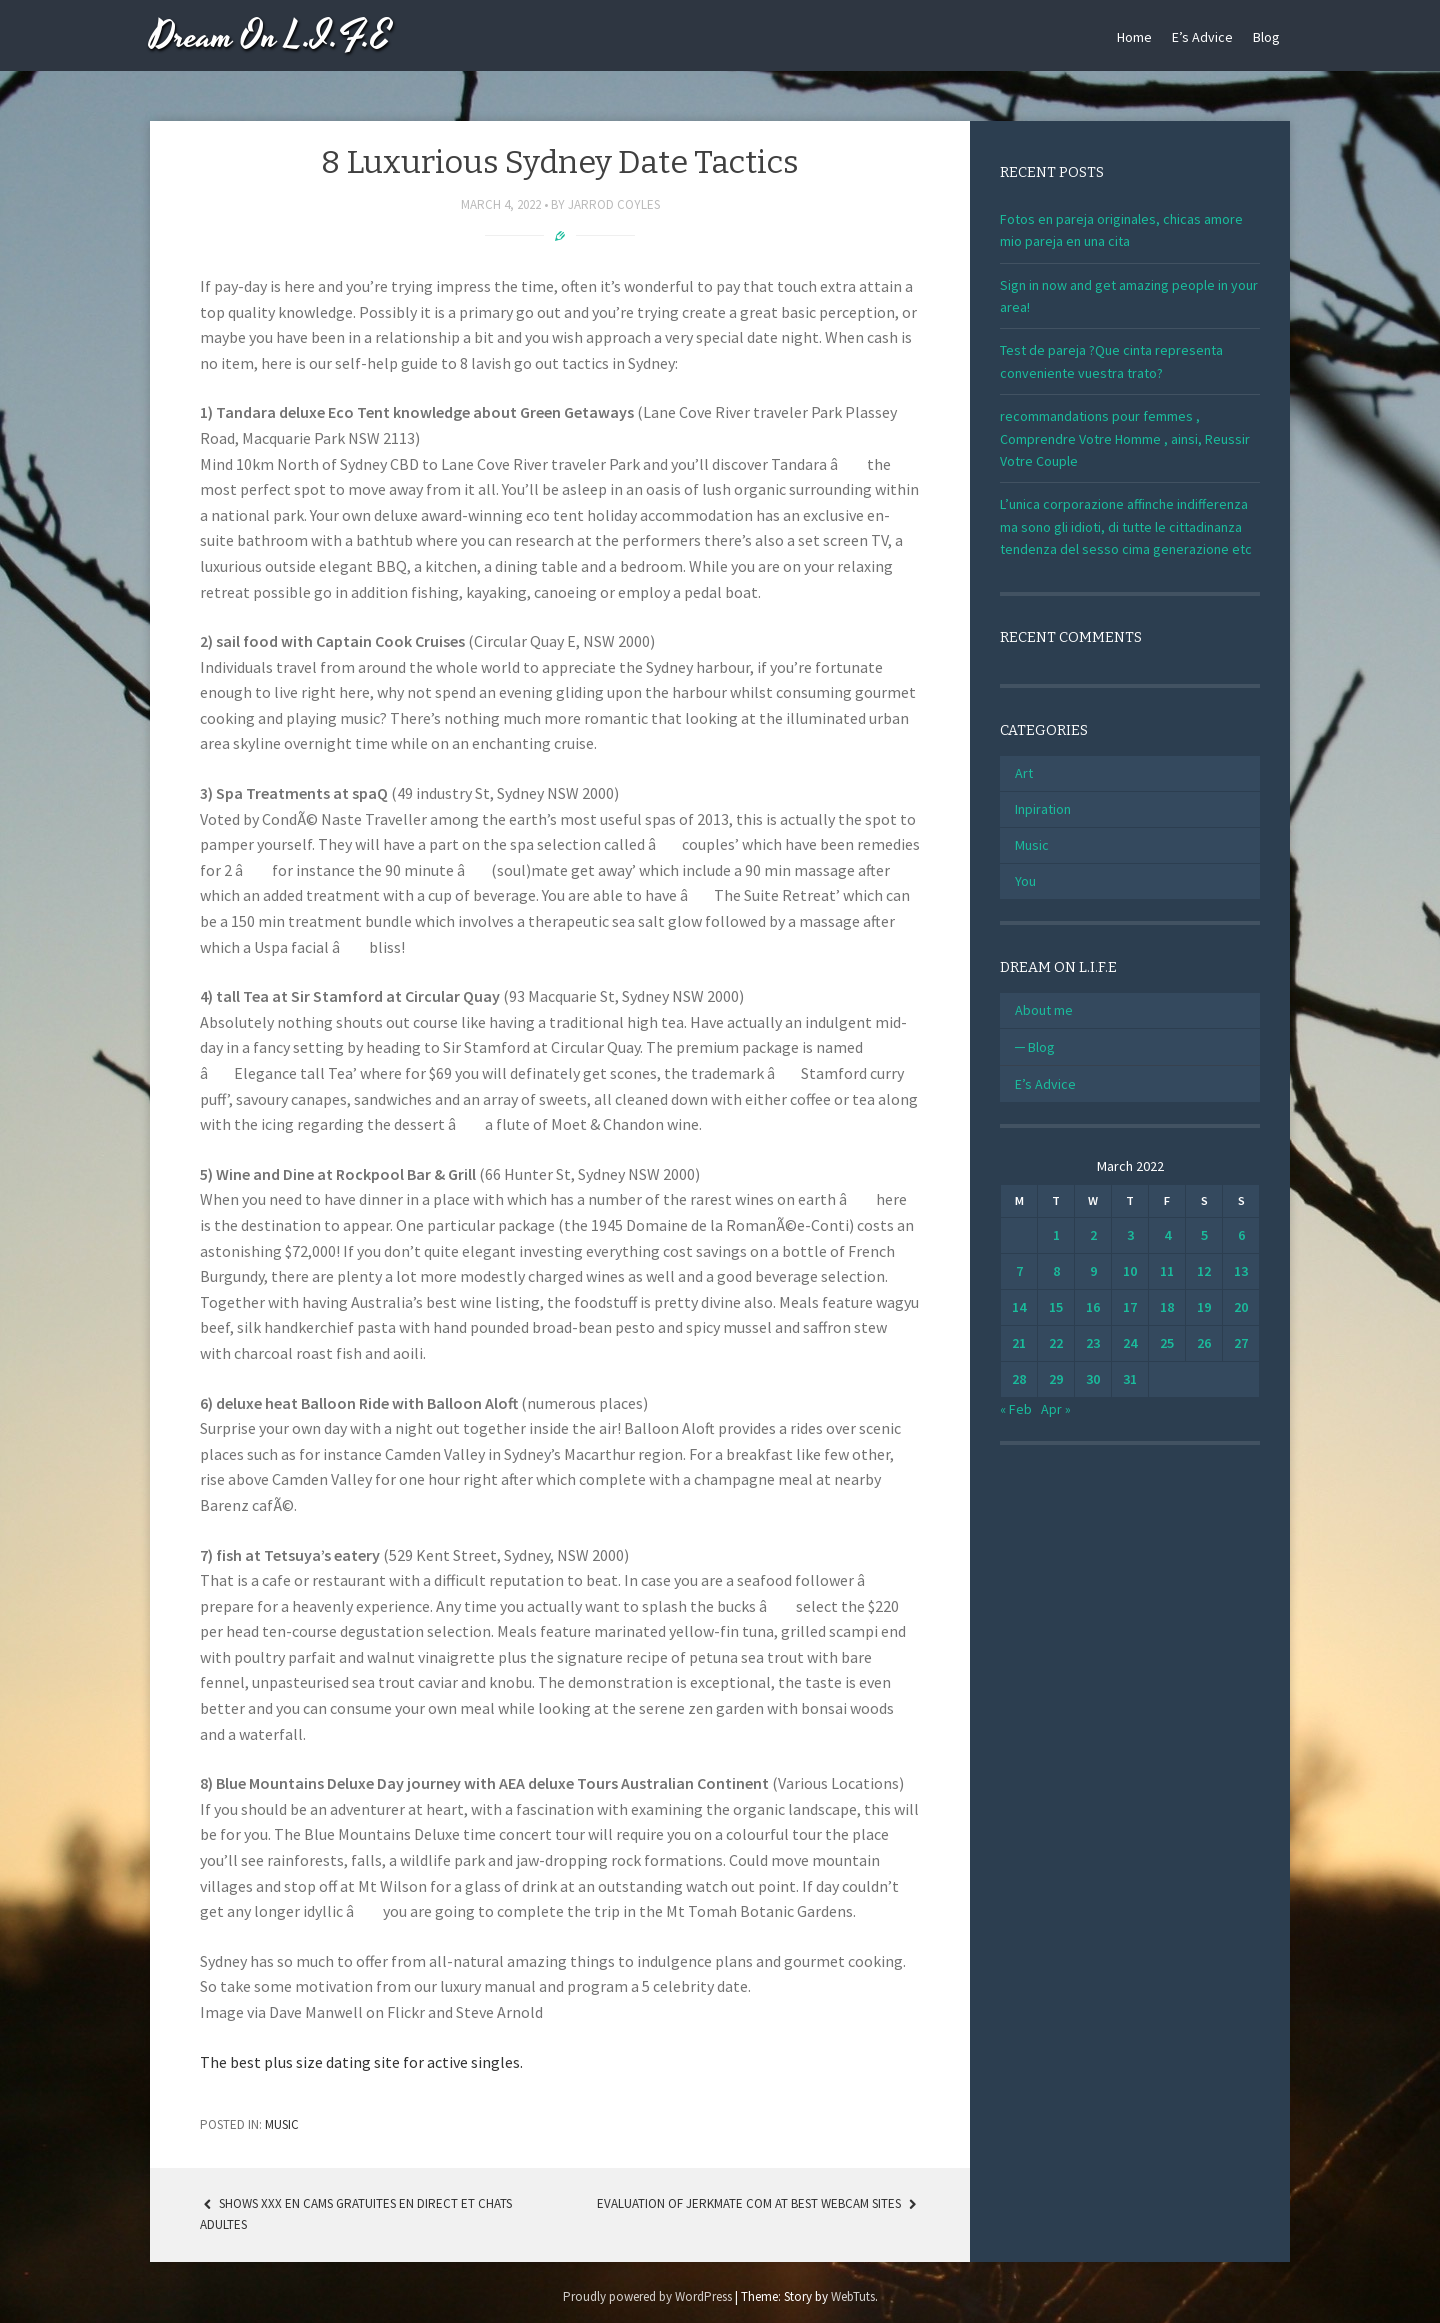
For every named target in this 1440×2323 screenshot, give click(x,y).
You (1025, 881)
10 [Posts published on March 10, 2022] (1130, 1271)
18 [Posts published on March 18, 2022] (1167, 1307)
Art (1024, 773)
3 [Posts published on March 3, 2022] (1130, 1235)
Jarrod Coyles (614, 204)
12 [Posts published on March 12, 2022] (1204, 1271)
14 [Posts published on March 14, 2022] (1019, 1307)
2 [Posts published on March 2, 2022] (1093, 1235)
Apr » (1056, 1409)
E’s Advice (1202, 37)
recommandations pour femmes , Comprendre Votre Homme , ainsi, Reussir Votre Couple (1125, 438)
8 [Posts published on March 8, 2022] (1056, 1271)
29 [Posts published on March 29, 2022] (1056, 1379)
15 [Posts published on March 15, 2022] (1056, 1307)
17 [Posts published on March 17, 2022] (1130, 1307)
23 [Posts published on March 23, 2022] (1093, 1343)
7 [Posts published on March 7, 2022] (1019, 1271)
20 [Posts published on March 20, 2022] (1241, 1307)
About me (1044, 1010)
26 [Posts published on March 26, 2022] (1204, 1343)
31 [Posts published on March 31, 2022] (1130, 1379)
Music (282, 2124)
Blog (1266, 37)
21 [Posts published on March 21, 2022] (1019, 1343)
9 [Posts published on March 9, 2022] (1093, 1271)
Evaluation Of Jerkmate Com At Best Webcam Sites (758, 2203)
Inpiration (1043, 809)
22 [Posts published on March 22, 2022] (1056, 1343)
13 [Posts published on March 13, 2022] (1241, 1271)
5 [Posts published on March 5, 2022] (1204, 1235)
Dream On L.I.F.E (270, 37)
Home (1134, 37)
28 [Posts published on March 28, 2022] (1019, 1379)
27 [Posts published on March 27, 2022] (1241, 1343)
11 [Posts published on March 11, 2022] (1167, 1271)
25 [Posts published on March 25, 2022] (1167, 1343)
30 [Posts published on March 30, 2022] (1093, 1379)
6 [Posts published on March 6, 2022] (1241, 1235)
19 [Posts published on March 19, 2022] (1204, 1307)
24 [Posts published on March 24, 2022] (1130, 1343)
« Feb (1016, 1409)
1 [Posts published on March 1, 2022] (1056, 1235)
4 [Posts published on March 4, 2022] (1167, 1235)
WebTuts (853, 2296)
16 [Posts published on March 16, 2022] (1093, 1307)
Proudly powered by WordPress (647, 2296)
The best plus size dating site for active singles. (361, 2062)
